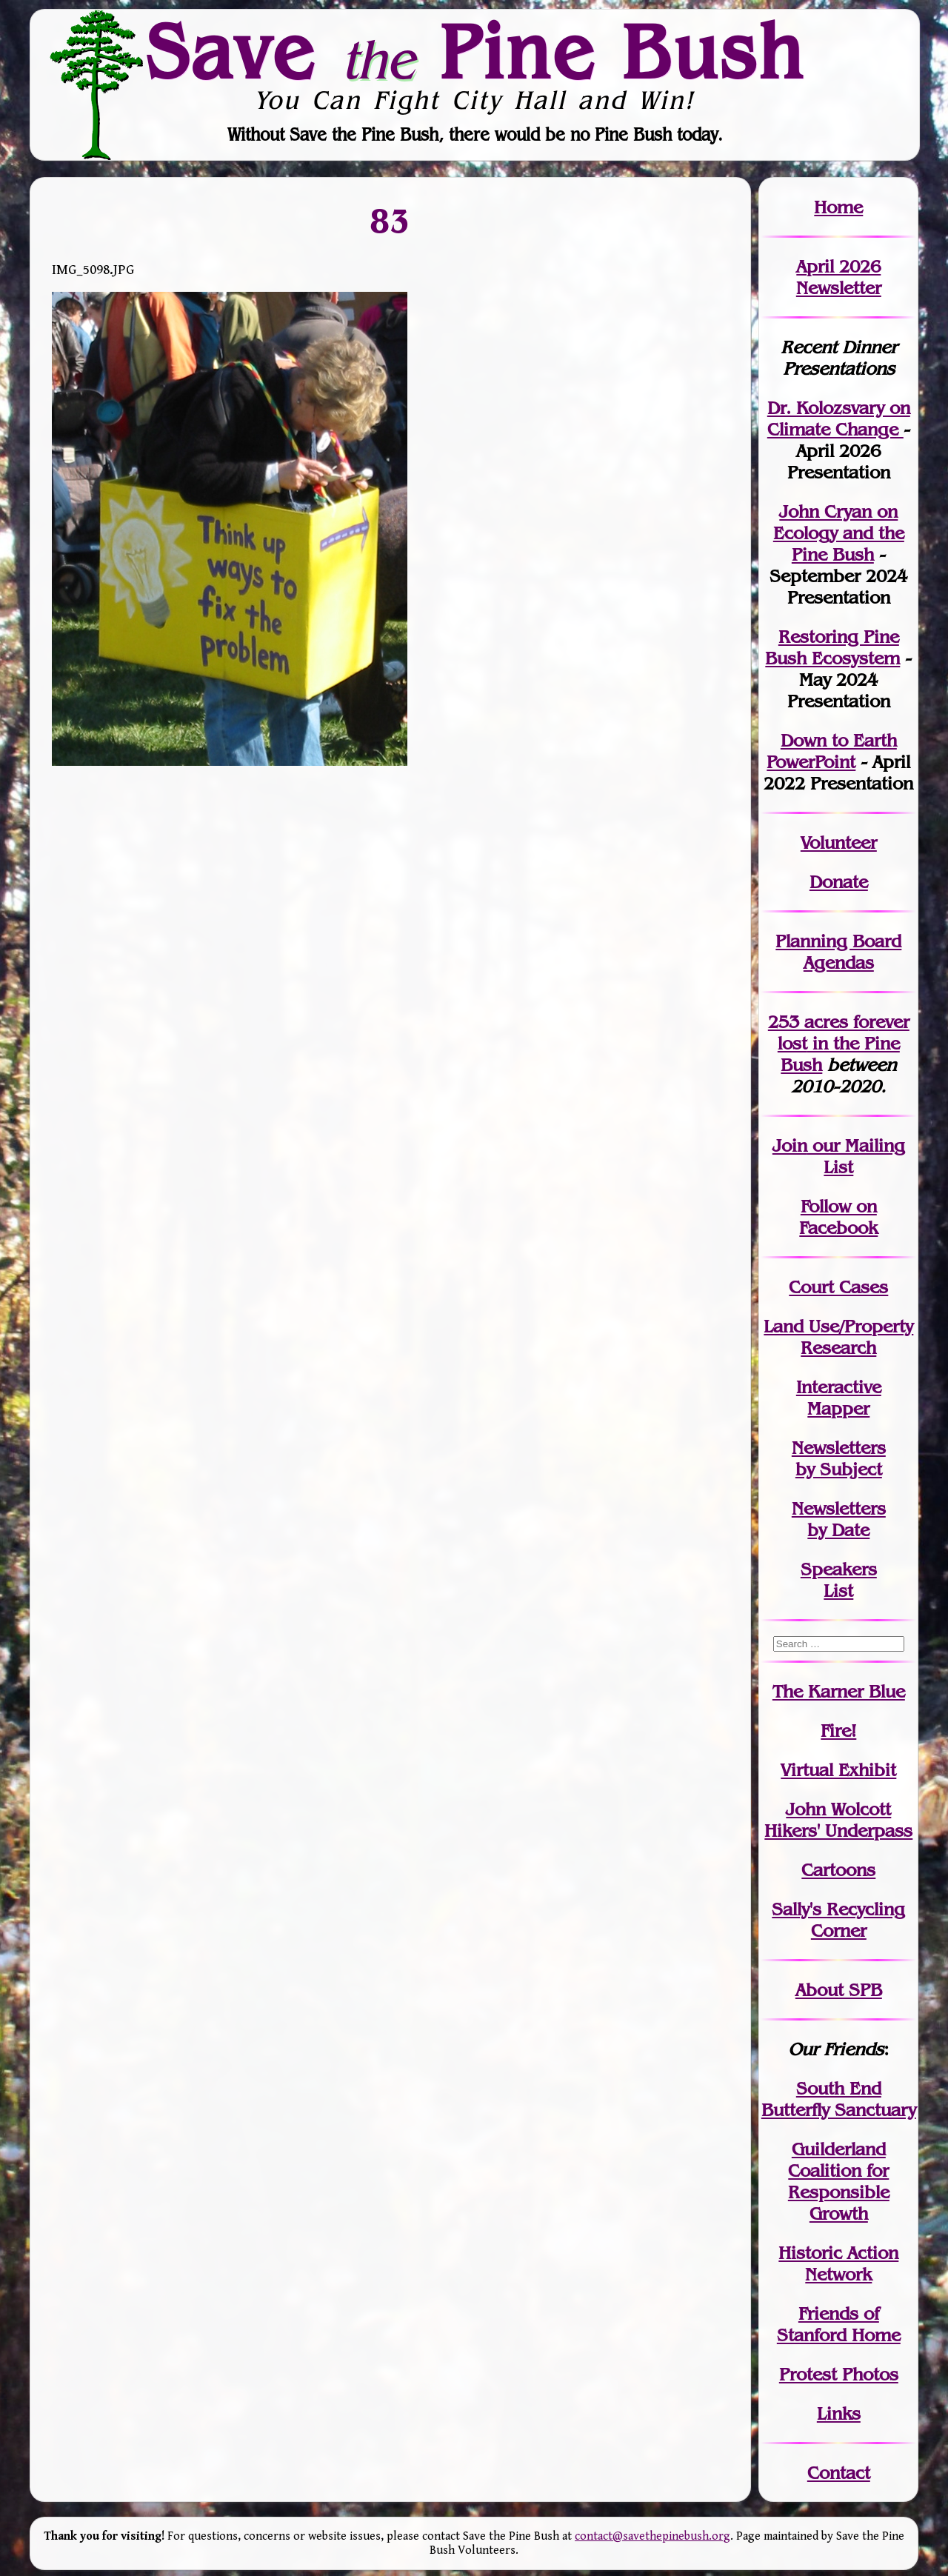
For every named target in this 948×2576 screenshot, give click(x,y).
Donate (839, 881)
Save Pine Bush (474, 51)
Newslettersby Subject (839, 1458)
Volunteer (839, 842)
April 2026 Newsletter (838, 277)
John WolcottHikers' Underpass (838, 1819)
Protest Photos (838, 2374)
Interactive (838, 1387)
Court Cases (838, 1287)
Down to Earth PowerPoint (832, 751)
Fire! (838, 1730)
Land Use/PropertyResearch (838, 1336)
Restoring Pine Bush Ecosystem (832, 647)
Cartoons (838, 1870)
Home (838, 207)
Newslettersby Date (839, 1519)
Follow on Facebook (838, 1216)
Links (839, 2413)
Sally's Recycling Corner (838, 1919)
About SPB (838, 1990)
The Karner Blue (838, 1691)
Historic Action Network (838, 2263)
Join (789, 1145)
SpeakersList (839, 1579)
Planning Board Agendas (838, 951)
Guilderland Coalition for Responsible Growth (838, 2181)
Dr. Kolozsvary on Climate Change (838, 418)
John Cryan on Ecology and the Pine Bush (838, 533)
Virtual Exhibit (838, 1770)
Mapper (838, 1408)
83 (390, 220)
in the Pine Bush (843, 1043)
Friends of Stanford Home (839, 2324)
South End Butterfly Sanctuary (838, 2099)
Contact (838, 2472)
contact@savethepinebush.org (652, 2536)
